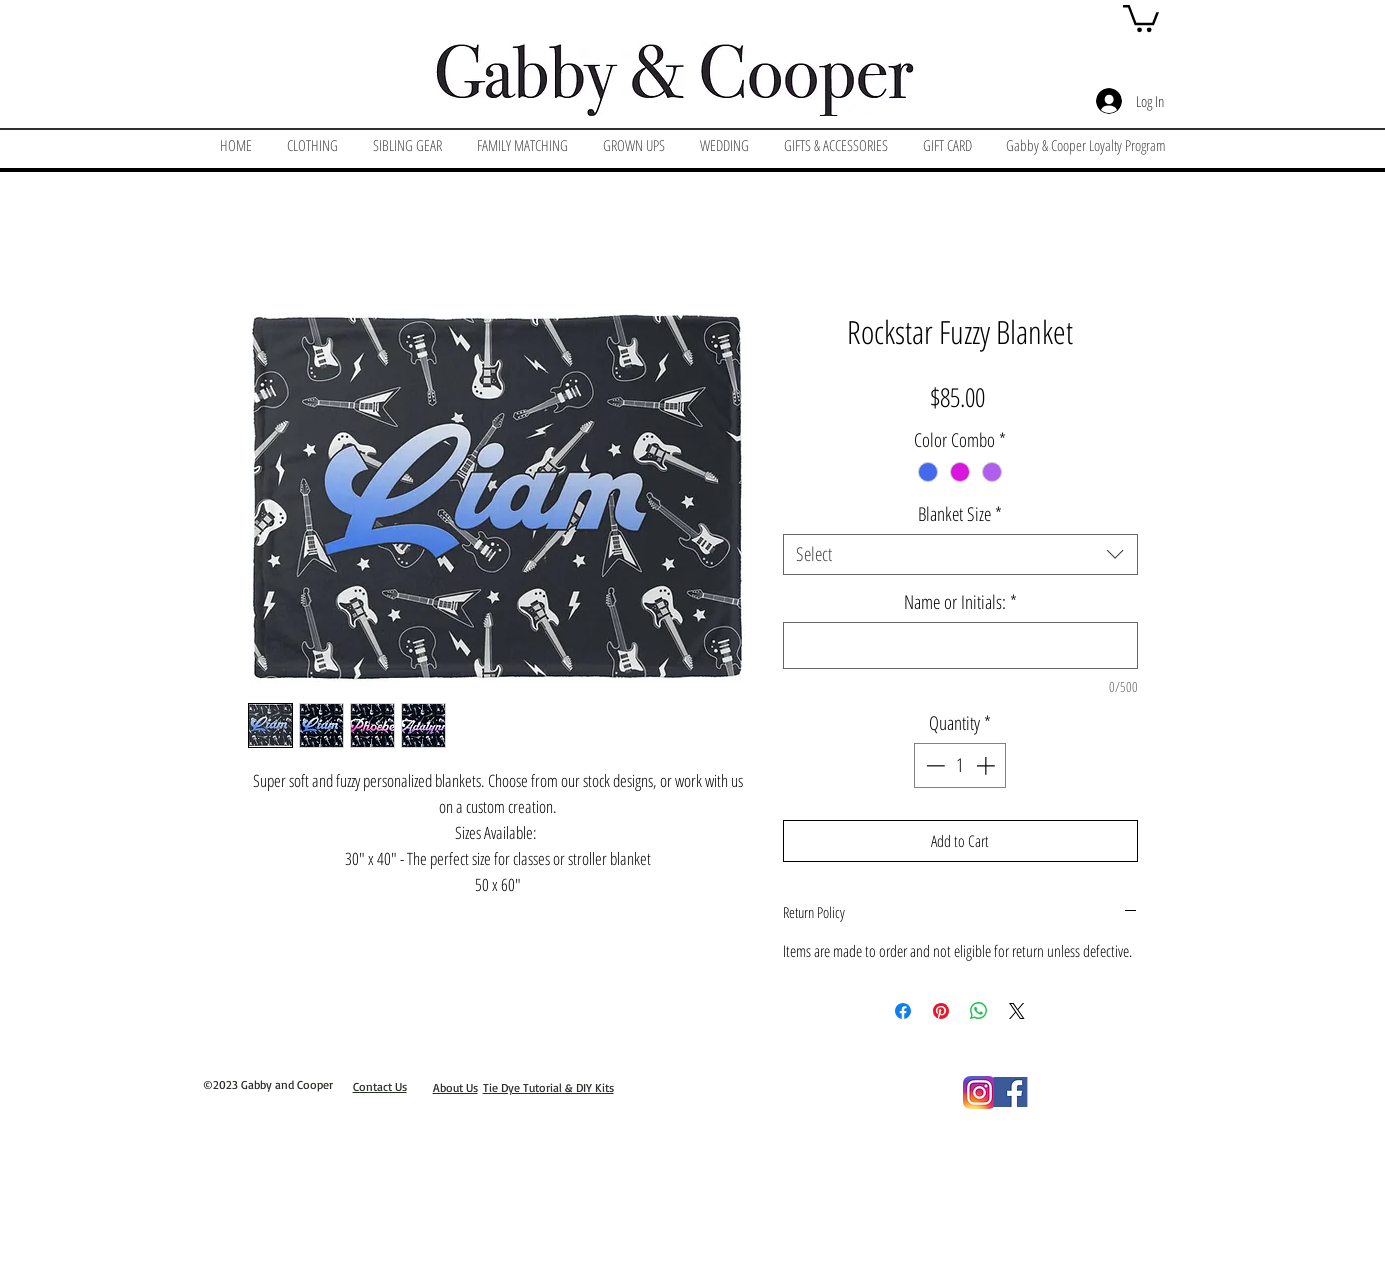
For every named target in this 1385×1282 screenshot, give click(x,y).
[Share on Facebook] (903, 1011)
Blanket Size (960, 514)
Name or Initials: (960, 602)
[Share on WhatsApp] (979, 1011)
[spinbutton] (960, 765)
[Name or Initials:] (960, 645)
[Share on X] (1017, 1011)
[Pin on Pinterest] (941, 1011)
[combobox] (960, 554)
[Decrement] (933, 765)
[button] (1141, 17)
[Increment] (987, 765)
